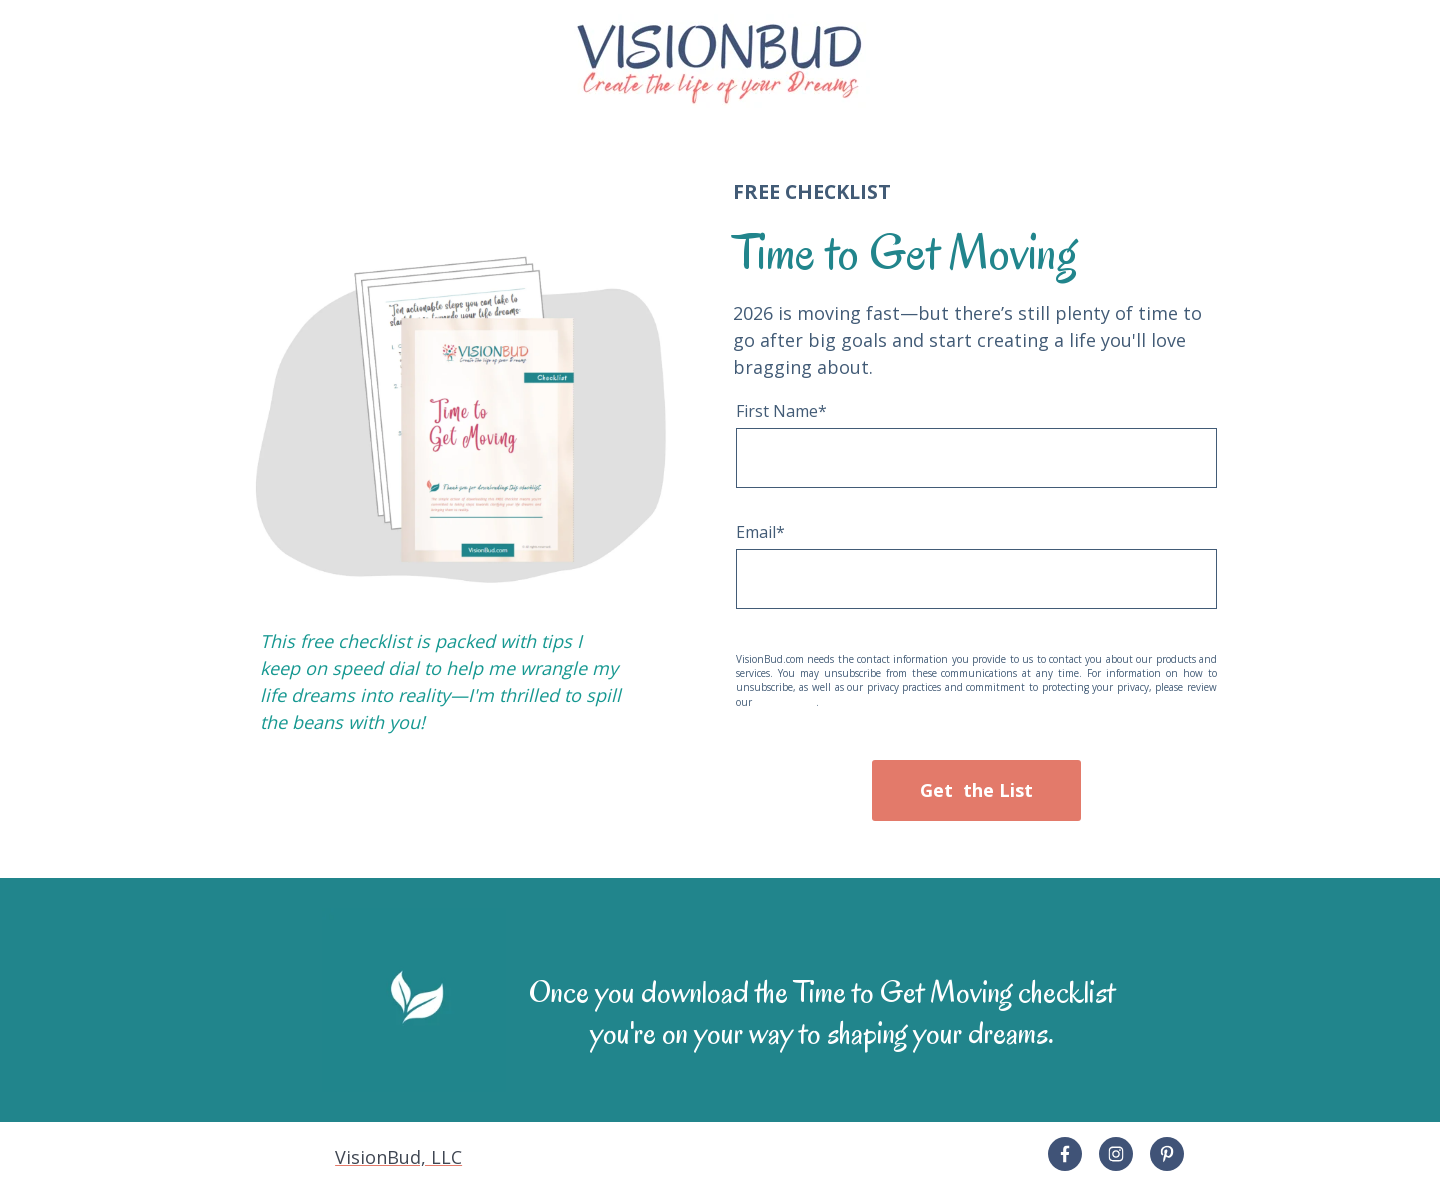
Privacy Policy (785, 702)
